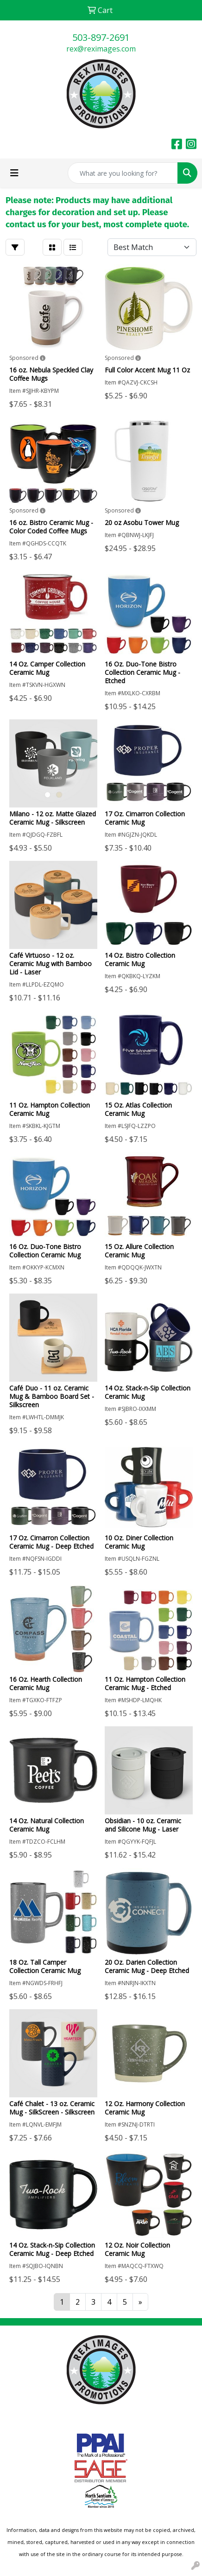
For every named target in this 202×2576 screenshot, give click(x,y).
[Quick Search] (123, 173)
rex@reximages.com (101, 49)
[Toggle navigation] (14, 173)
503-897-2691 (101, 37)
